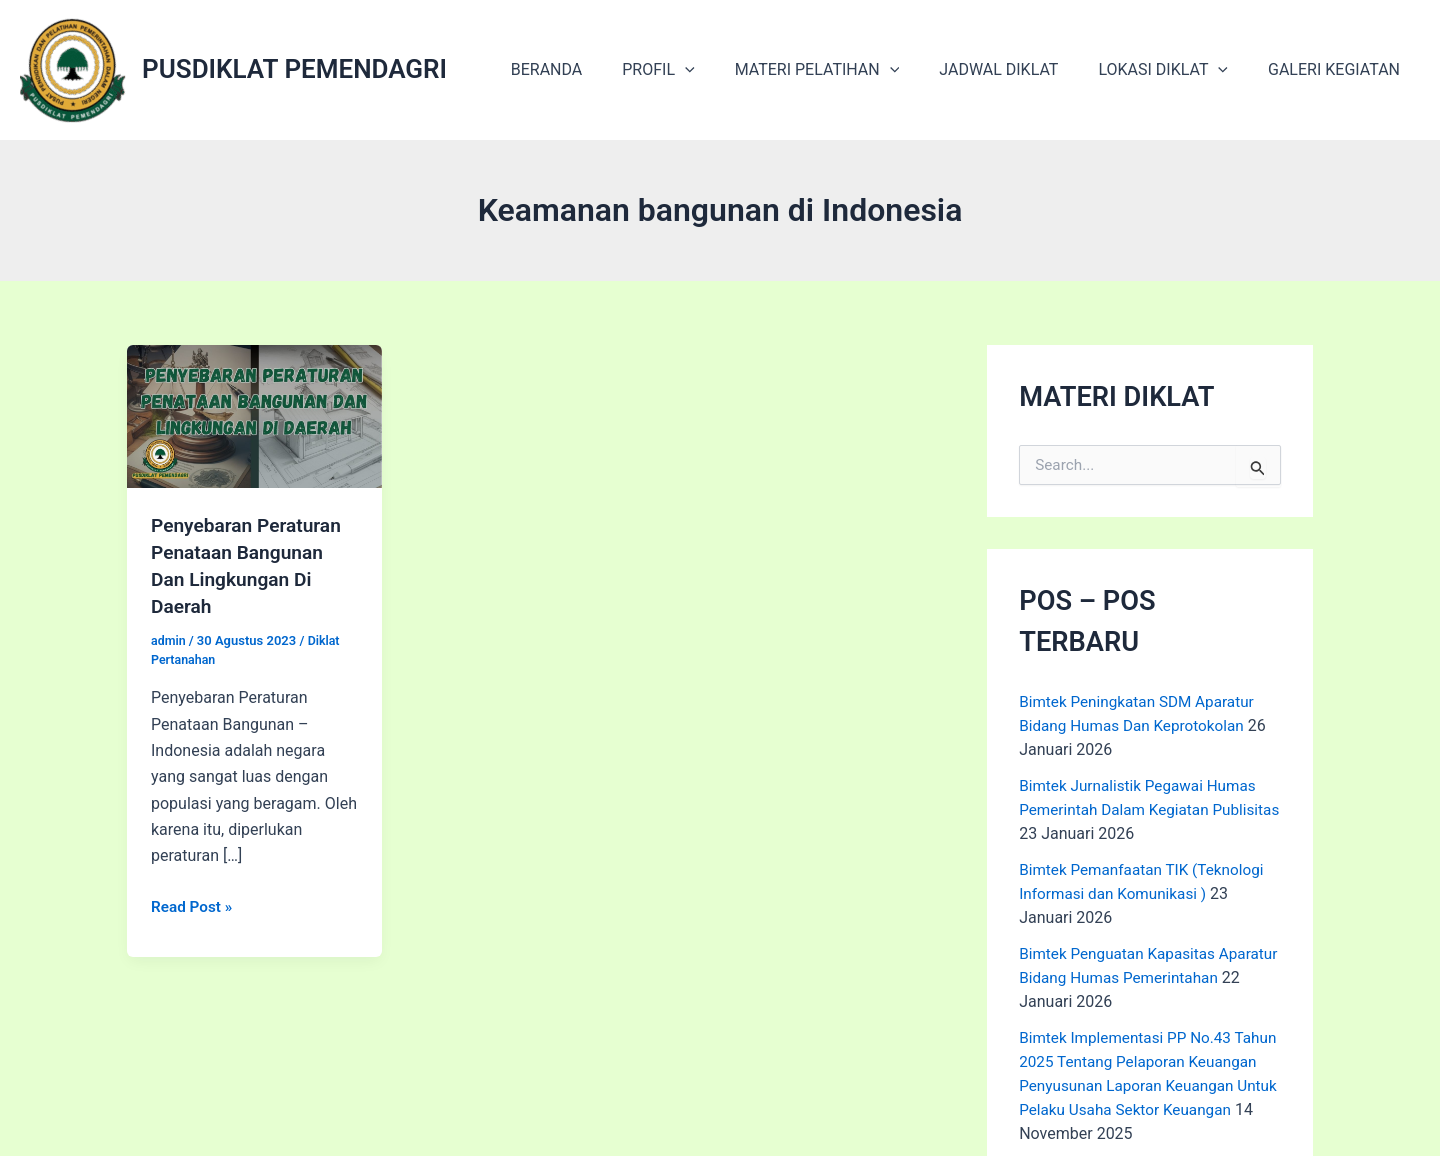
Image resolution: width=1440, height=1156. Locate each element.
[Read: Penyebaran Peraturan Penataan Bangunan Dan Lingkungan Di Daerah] (254, 415)
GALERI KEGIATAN (1338, 69)
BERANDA (591, 69)
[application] (721, 70)
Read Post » (193, 903)
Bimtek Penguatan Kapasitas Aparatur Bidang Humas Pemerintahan (1121, 977)
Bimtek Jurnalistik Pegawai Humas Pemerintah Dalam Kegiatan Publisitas (1143, 809)
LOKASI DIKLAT (1175, 70)
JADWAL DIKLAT (1018, 69)
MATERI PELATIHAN (845, 70)
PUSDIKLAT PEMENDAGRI (294, 69)
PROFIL (694, 70)
